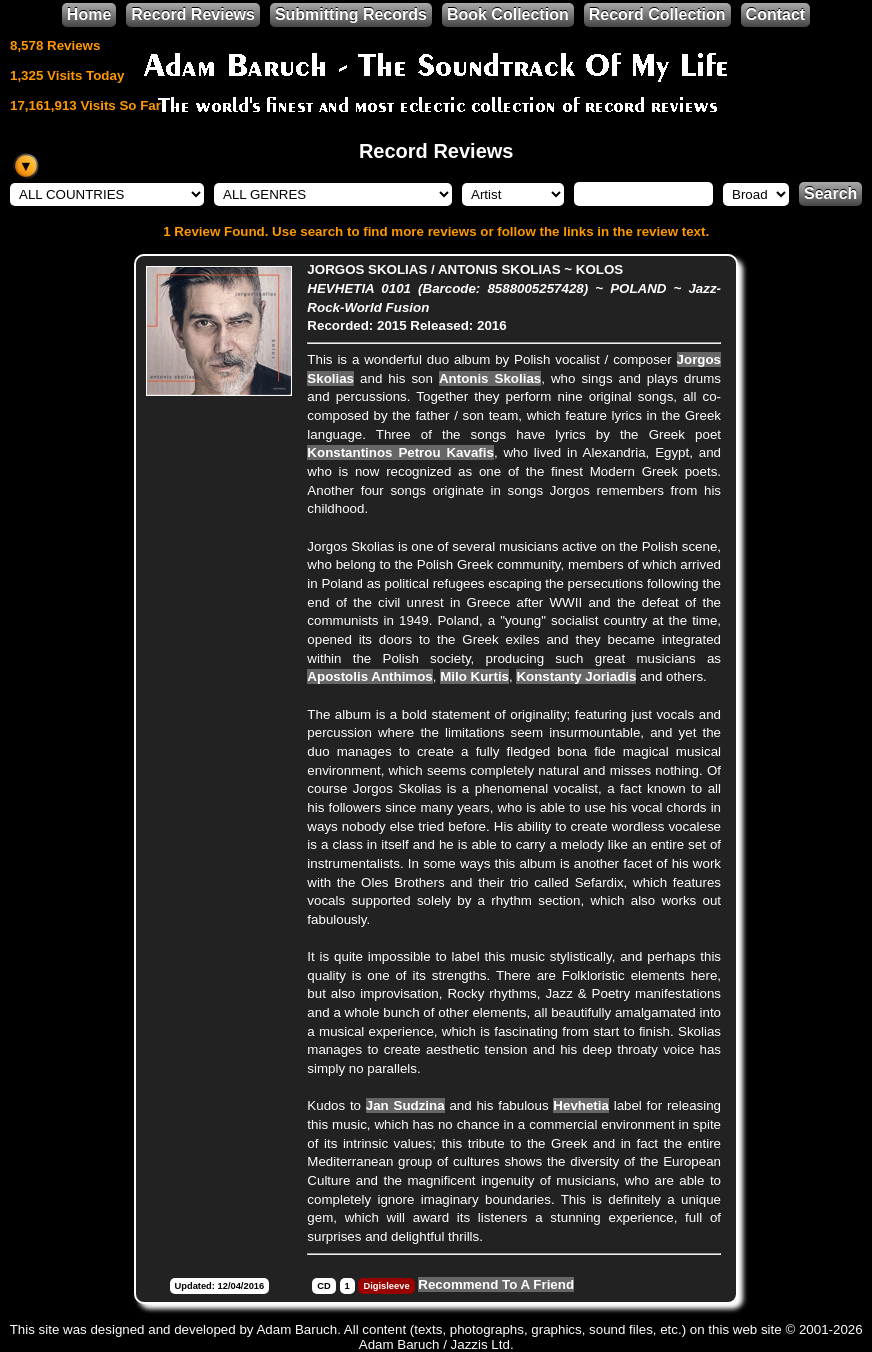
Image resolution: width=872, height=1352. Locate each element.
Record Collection (657, 14)
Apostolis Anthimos (369, 676)
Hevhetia (581, 1105)
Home (89, 14)
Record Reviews (193, 14)
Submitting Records (351, 14)
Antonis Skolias (490, 378)
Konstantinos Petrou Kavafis (400, 452)
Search (830, 193)
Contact (776, 14)
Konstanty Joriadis (576, 676)
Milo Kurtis (474, 676)
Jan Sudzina (405, 1105)
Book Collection (508, 14)
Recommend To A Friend (496, 1284)
